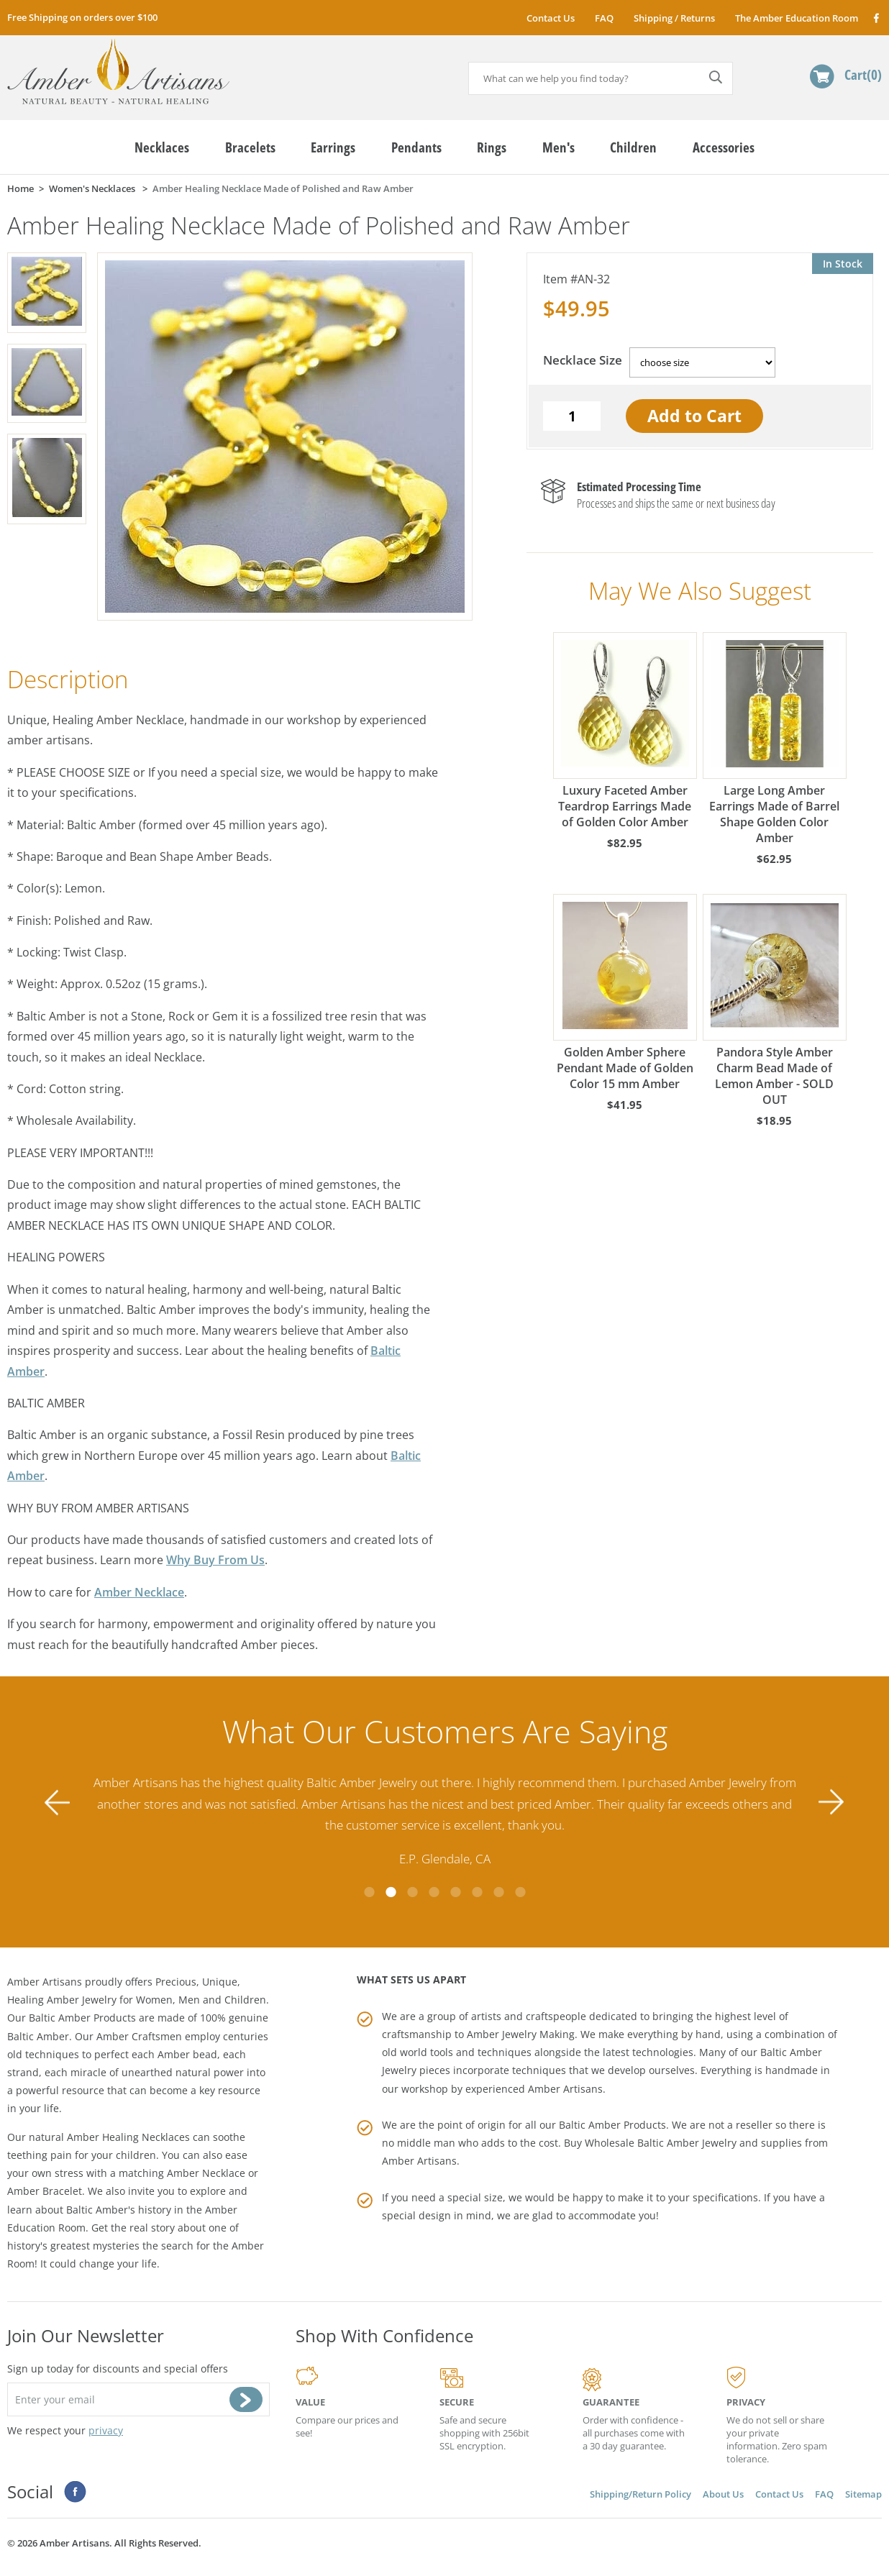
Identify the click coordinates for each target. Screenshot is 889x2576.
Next (831, 1802)
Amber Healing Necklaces (128, 2137)
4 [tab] (434, 1892)
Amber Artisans (419, 2161)
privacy (105, 2430)
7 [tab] (498, 1892)
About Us (723, 2494)
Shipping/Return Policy (640, 2494)
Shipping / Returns (674, 18)
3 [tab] (412, 1892)
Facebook (876, 18)
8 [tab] (520, 1892)
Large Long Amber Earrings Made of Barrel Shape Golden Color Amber (774, 739)
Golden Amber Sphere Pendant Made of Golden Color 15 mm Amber (624, 993)
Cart (863, 74)
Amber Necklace (139, 1592)
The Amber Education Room (796, 18)
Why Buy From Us (215, 1560)
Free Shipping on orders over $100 (82, 17)
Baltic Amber (38, 2036)
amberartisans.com (118, 71)
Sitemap (863, 2494)
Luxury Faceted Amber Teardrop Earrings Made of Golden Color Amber (624, 731)
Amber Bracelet (44, 2191)
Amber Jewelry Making (521, 2034)
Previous (57, 1802)
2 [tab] (390, 1892)
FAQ (604, 18)
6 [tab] (477, 1892)
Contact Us (550, 18)
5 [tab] (455, 1892)
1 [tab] (369, 1892)
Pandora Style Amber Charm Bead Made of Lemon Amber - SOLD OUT (774, 1000)
